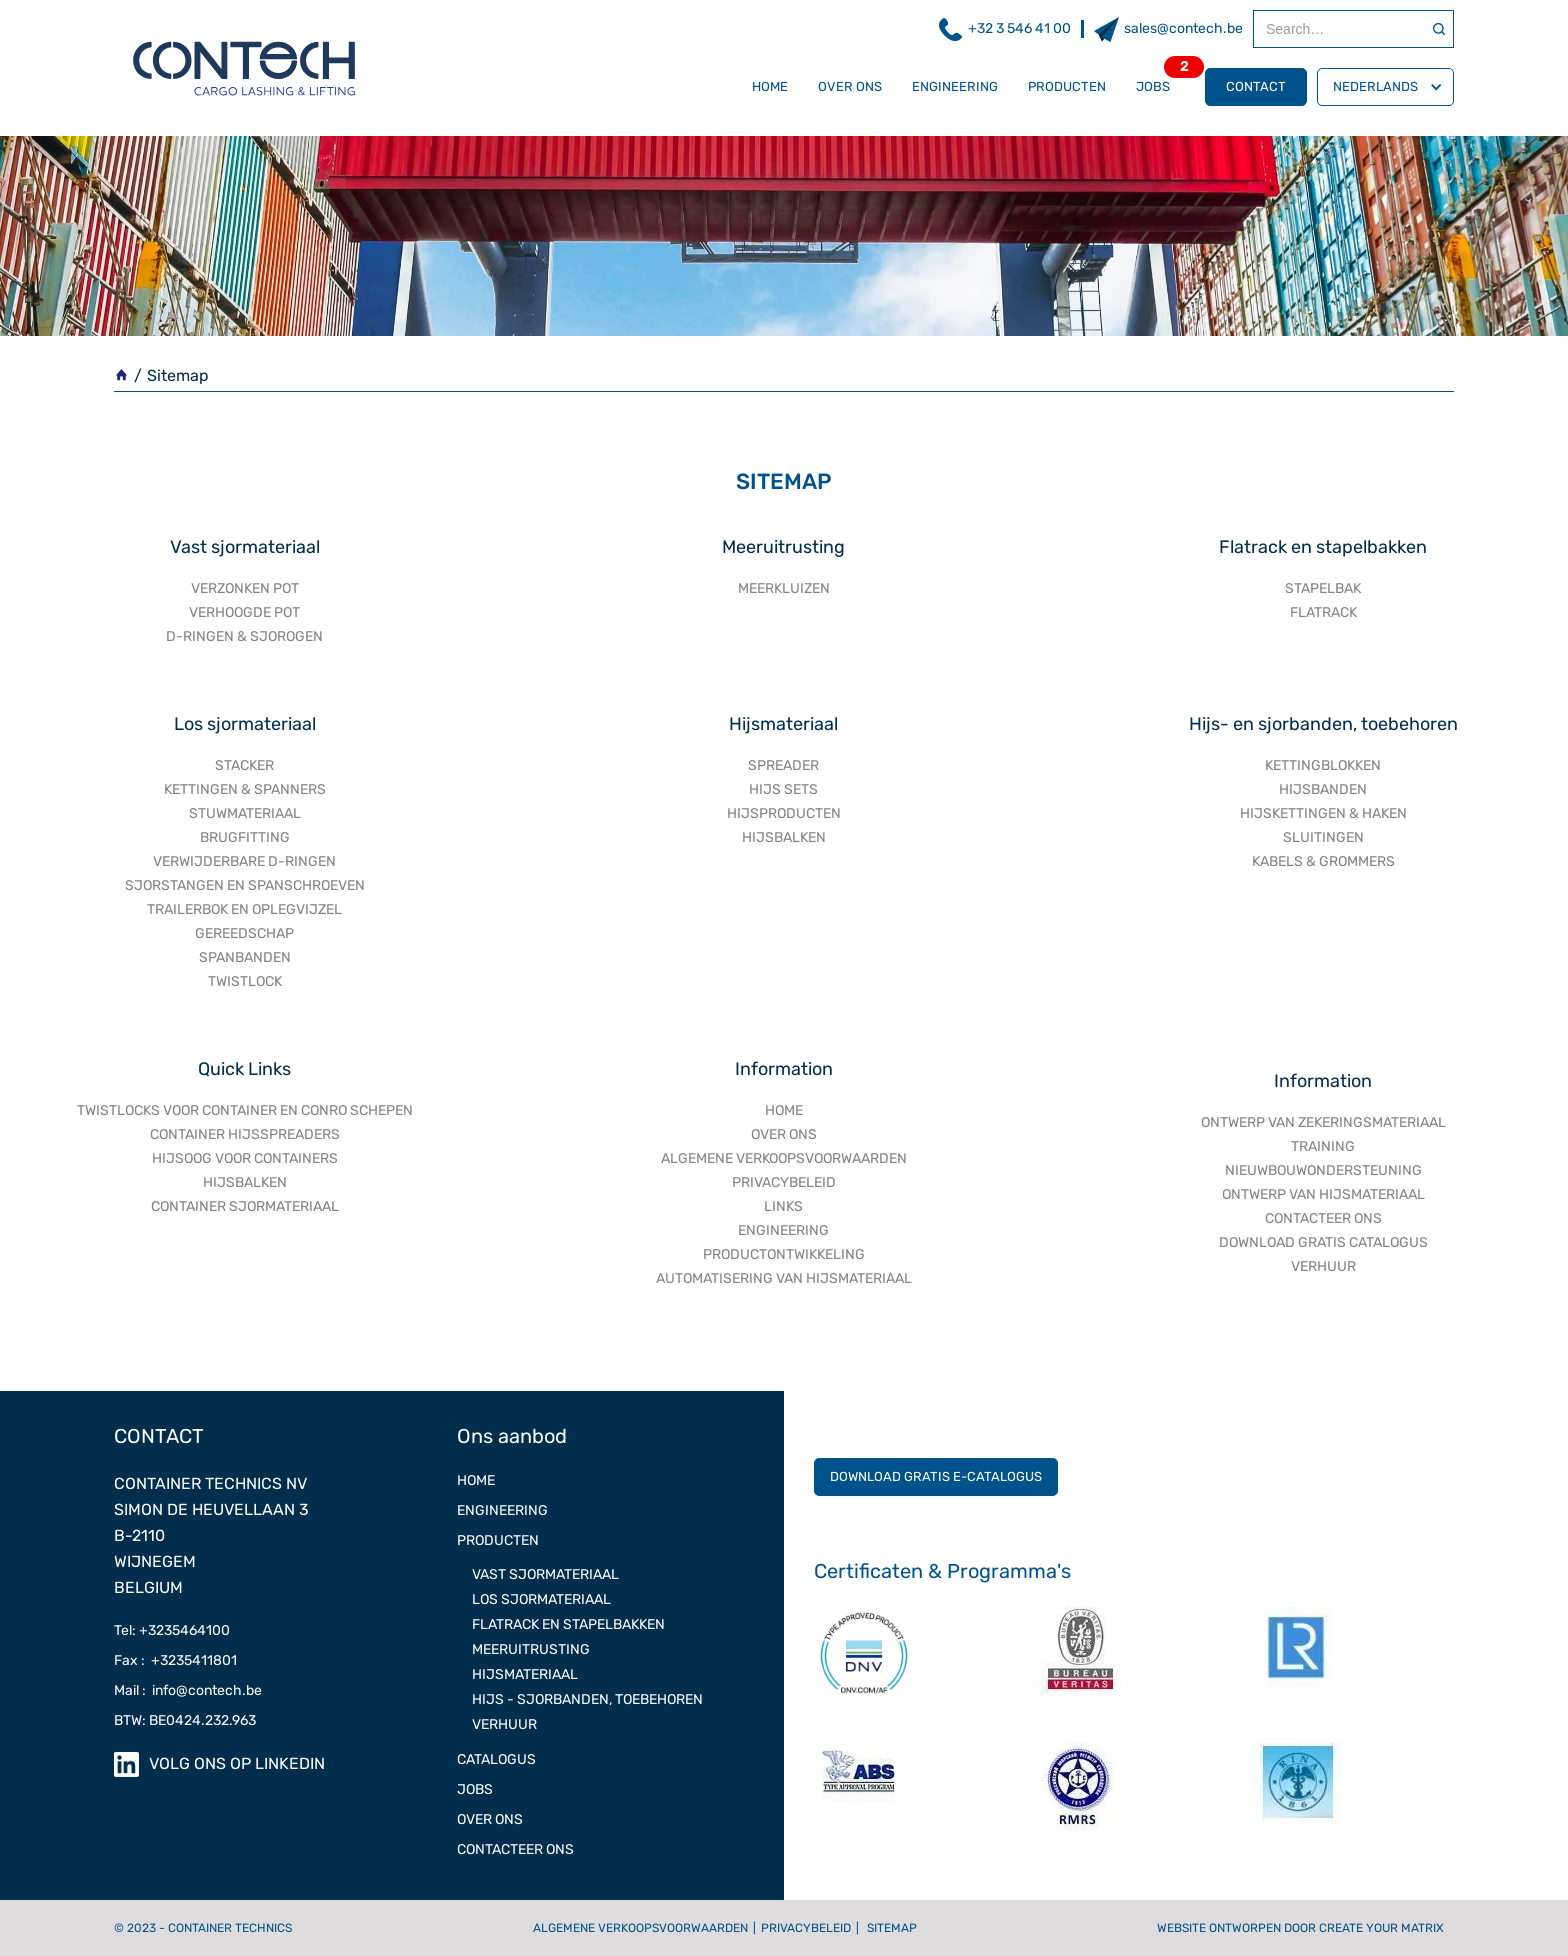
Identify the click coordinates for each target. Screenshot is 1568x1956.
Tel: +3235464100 (172, 1630)
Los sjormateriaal (245, 724)
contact (1256, 86)
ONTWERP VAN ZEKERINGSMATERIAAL (1323, 1122)
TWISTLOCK (245, 981)
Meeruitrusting (783, 547)
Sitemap (892, 1928)
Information (784, 1069)
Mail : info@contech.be (188, 1690)
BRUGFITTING (245, 837)
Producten (1067, 86)
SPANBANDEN (245, 957)
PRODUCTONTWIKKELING (784, 1254)
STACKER (244, 765)
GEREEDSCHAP (244, 933)
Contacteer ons (515, 1849)
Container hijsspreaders (245, 1134)
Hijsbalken (245, 1182)
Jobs (1153, 86)
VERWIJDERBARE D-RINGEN (244, 861)
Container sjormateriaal (245, 1206)
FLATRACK (1323, 612)
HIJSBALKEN (784, 837)
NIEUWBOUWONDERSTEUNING (1323, 1170)
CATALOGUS (496, 1759)
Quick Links (244, 1069)
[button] (1385, 87)
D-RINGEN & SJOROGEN (244, 636)
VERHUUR (1323, 1266)
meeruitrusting (531, 1649)
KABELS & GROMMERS (1323, 861)
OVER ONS (850, 86)
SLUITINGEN (1323, 837)
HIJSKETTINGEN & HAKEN (1323, 813)
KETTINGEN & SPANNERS (245, 789)
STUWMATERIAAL (245, 813)
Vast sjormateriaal (245, 547)
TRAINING (1323, 1146)
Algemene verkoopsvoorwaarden (640, 1928)
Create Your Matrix (1381, 1928)
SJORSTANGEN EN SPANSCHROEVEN (245, 885)
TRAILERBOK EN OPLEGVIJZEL (244, 909)
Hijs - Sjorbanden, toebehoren (587, 1699)
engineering (783, 1230)
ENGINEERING (955, 86)
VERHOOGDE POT (244, 612)
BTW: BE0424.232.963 (185, 1720)
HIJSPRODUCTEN (784, 813)
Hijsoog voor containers (245, 1158)
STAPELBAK (1323, 588)
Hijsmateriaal (783, 724)
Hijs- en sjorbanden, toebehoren (1323, 724)
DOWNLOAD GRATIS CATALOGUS (1323, 1242)
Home (770, 86)
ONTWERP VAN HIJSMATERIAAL (1323, 1194)
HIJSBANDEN (1323, 789)
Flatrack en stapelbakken (1323, 547)
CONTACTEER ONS (1323, 1218)
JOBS (475, 1789)
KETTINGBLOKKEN (1323, 765)
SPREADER (783, 765)
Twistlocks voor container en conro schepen (245, 1110)
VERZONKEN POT (245, 588)
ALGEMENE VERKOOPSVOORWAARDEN (784, 1158)
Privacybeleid (806, 1928)
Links (783, 1206)
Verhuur (504, 1724)
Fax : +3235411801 (175, 1660)
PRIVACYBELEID (784, 1182)
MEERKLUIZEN (784, 588)
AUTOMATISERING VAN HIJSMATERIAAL (784, 1278)
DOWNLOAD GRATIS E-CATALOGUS (936, 1476)
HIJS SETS (783, 789)
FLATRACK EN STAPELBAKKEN (568, 1624)
